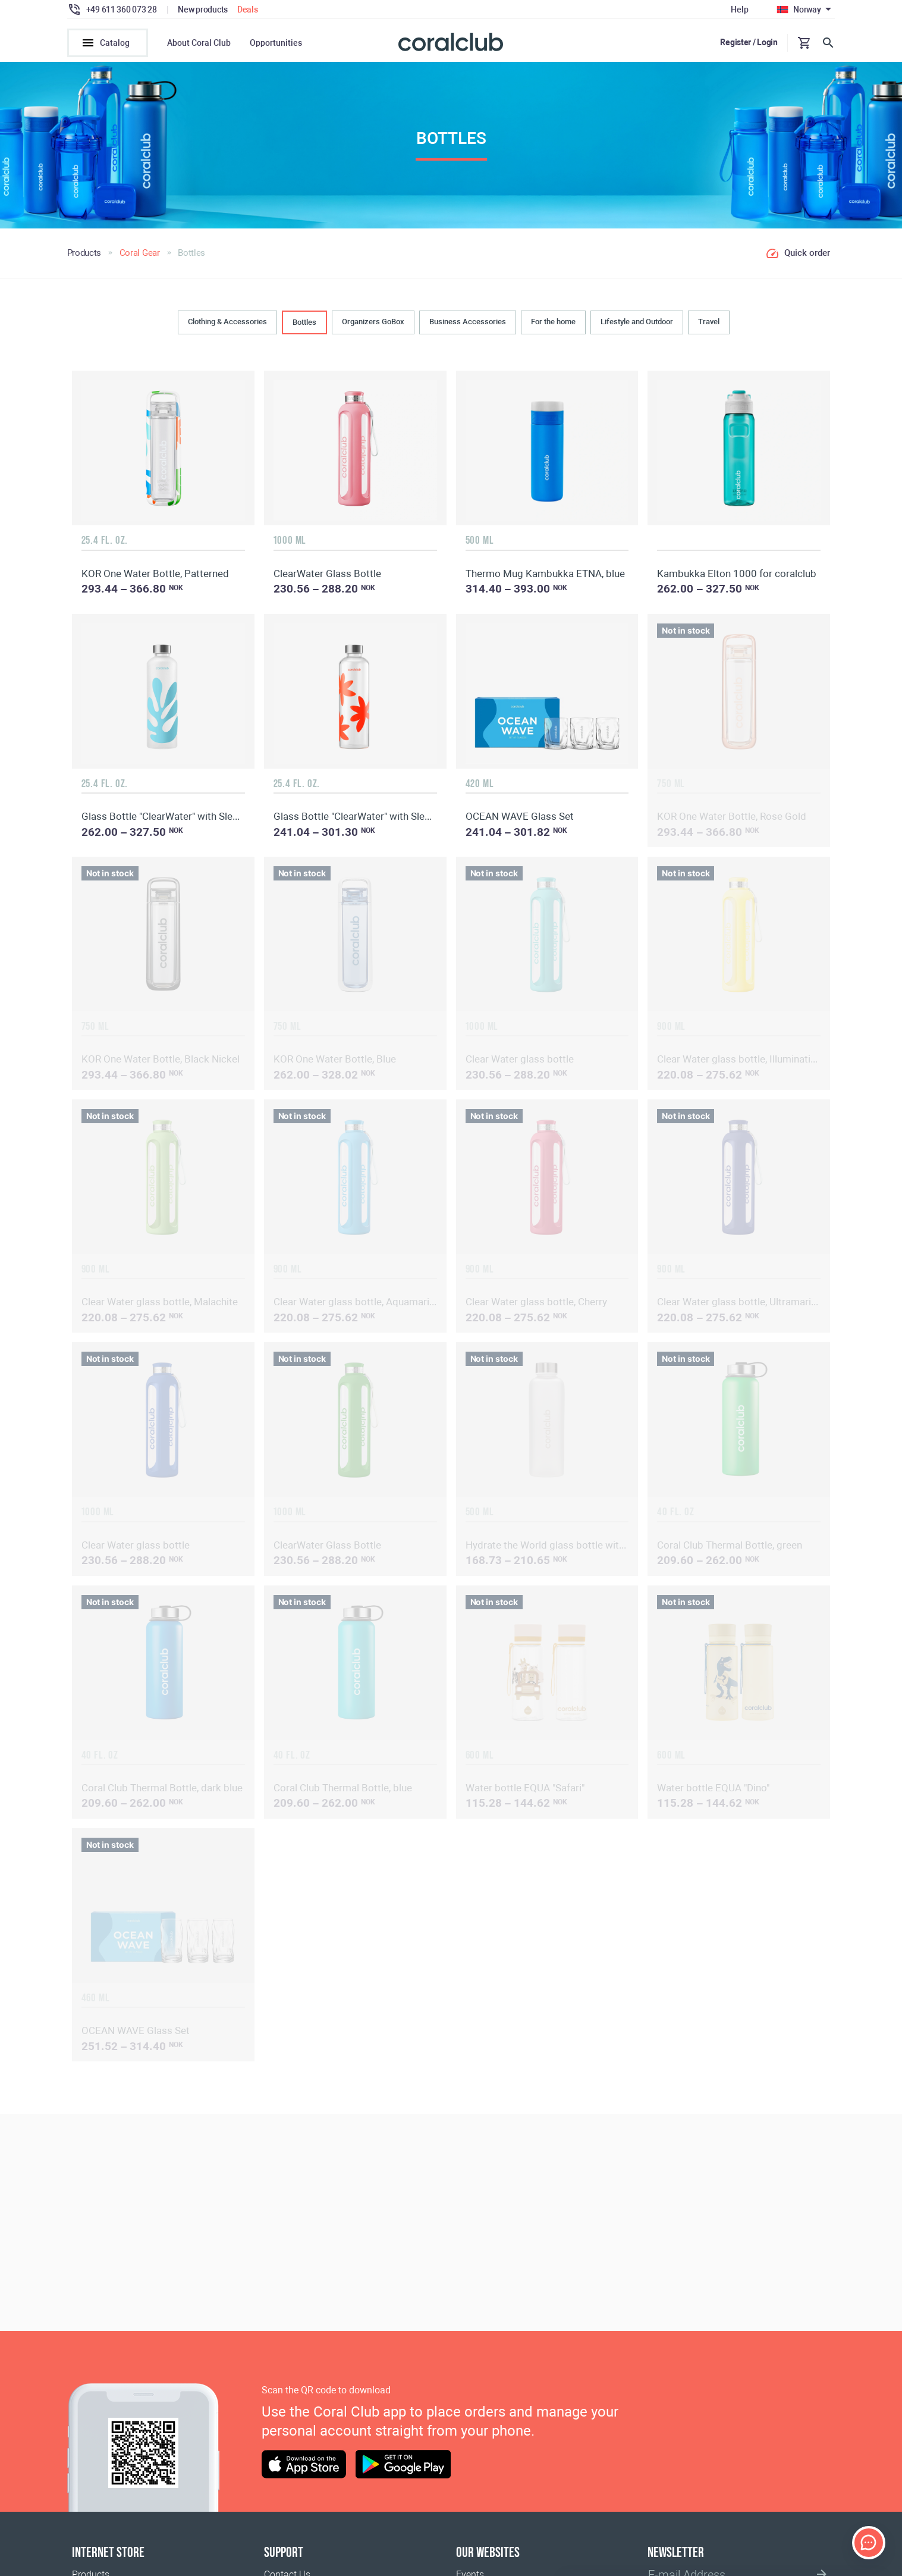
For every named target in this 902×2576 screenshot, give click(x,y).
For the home (553, 325)
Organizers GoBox (373, 325)
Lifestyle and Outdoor (637, 325)
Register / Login (749, 42)
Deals (247, 9)
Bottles (304, 325)
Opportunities (276, 43)
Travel (708, 325)
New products (203, 9)
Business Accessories (467, 325)
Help (739, 9)
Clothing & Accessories (227, 325)
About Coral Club (199, 43)
